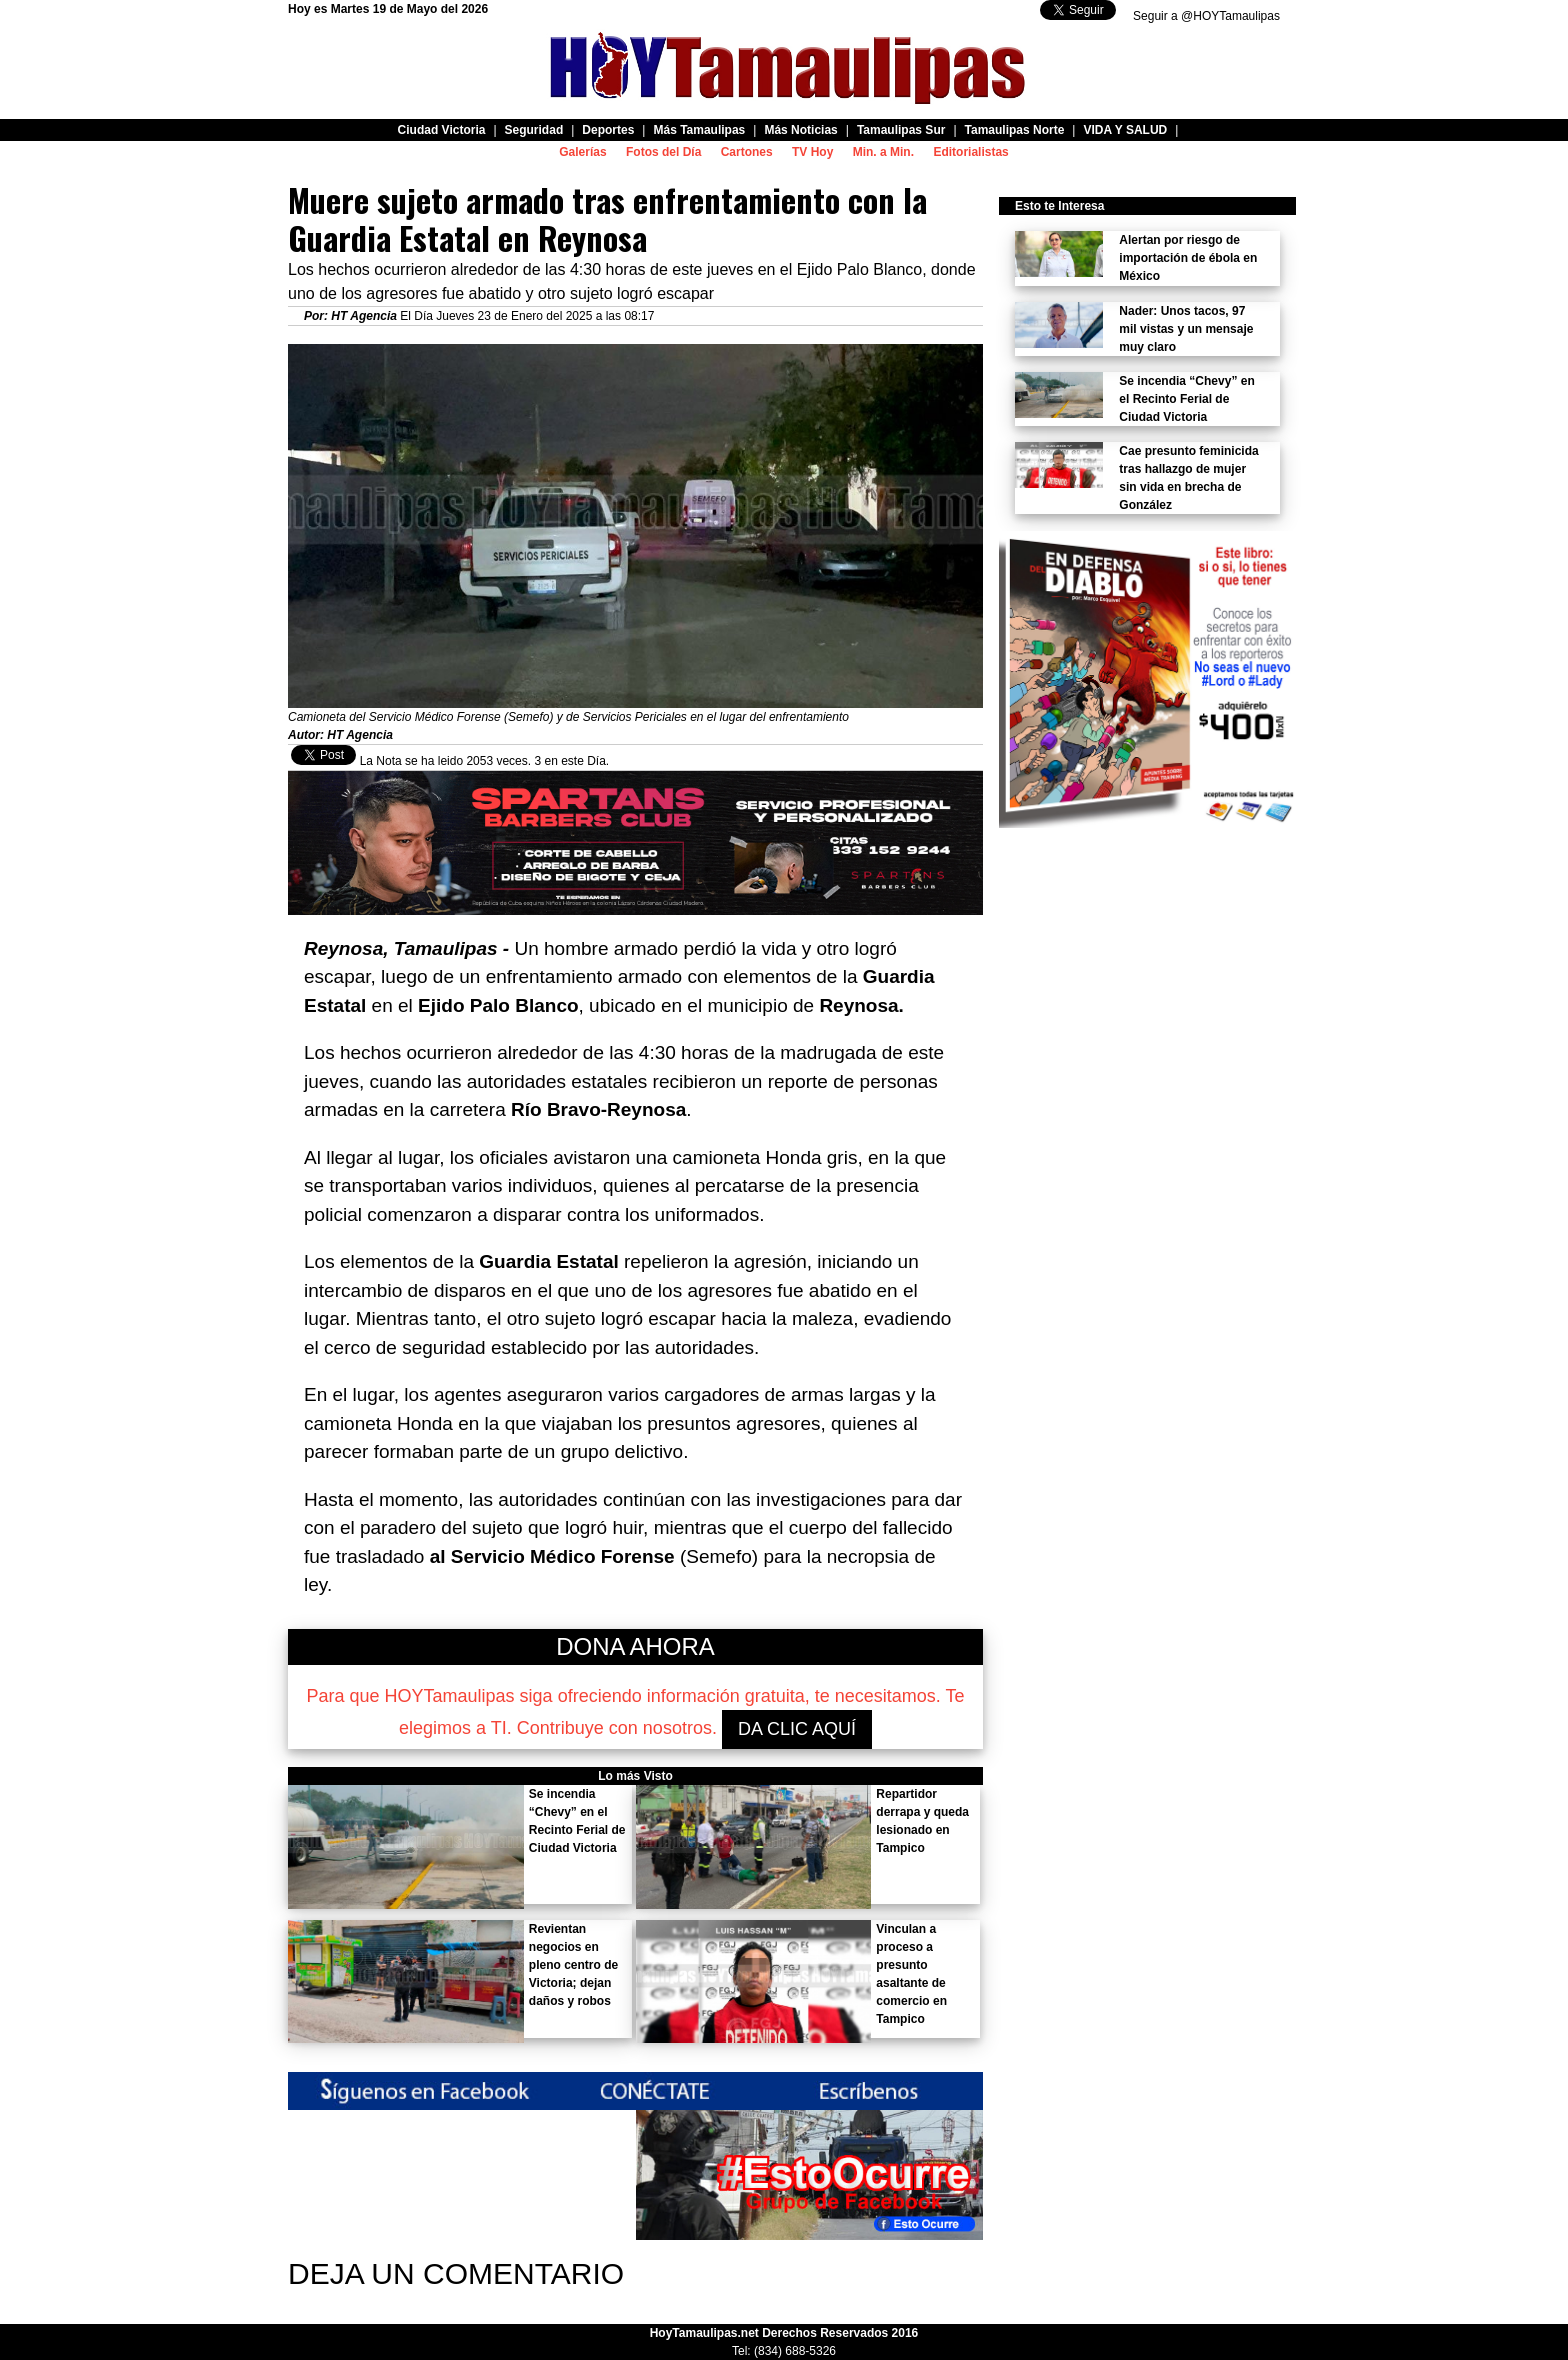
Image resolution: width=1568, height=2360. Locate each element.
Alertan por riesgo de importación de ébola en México (1188, 258)
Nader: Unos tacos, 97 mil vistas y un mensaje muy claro (1186, 329)
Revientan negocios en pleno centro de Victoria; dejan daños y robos (573, 1965)
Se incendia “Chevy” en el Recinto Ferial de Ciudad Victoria (1186, 399)
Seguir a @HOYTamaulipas (1206, 16)
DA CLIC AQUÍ (797, 1729)
